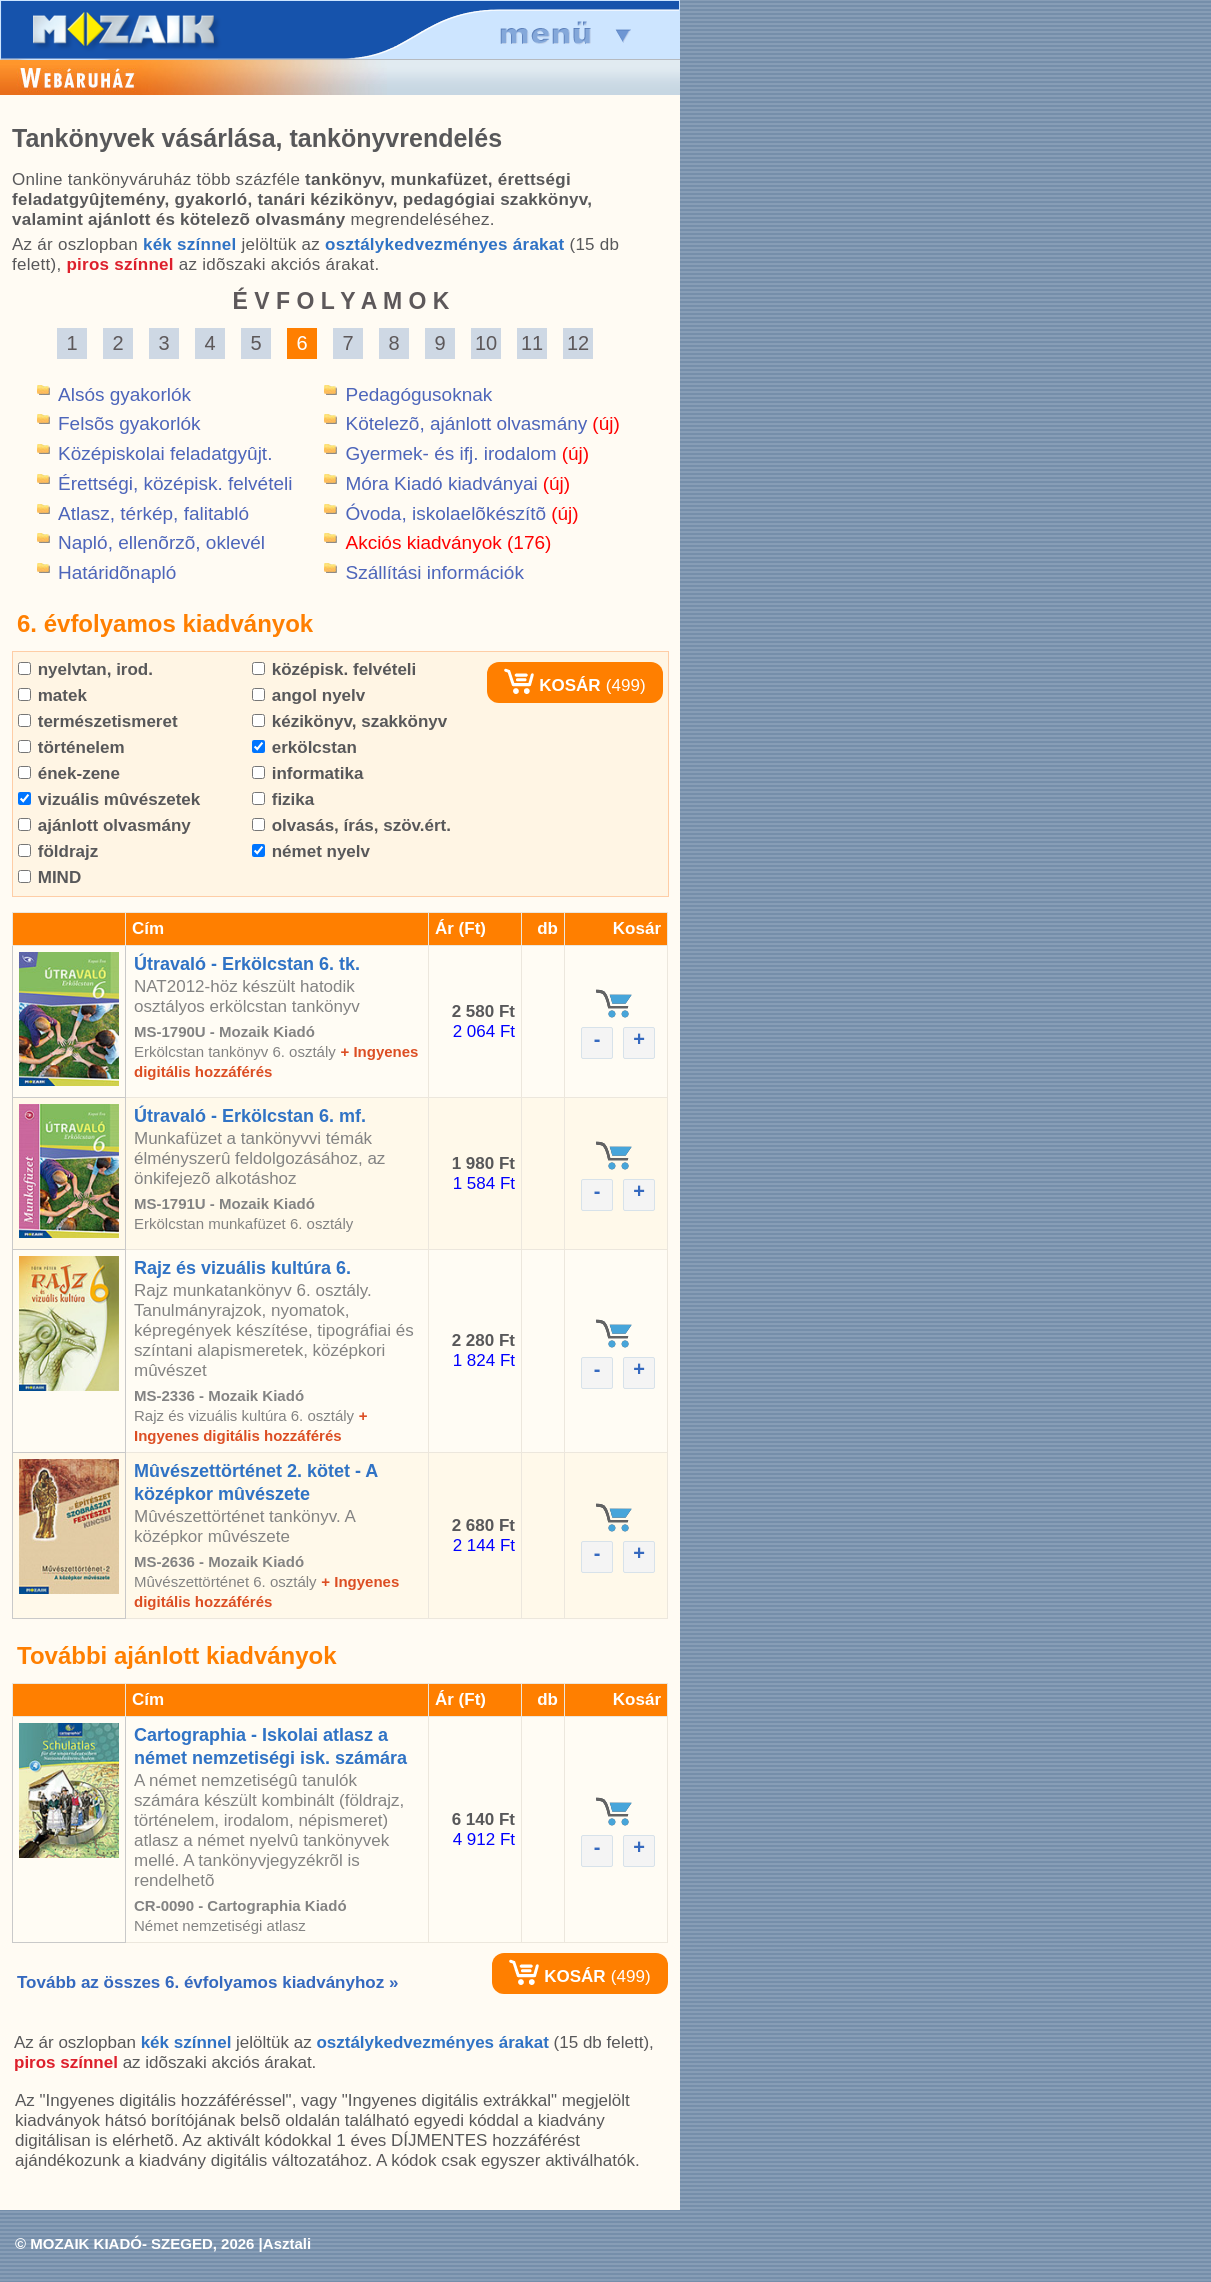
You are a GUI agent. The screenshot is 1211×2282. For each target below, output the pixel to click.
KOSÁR (552, 685)
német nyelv (311, 851)
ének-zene (69, 773)
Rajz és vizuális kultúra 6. (242, 1268)
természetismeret (98, 721)
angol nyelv (308, 695)
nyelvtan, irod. (85, 669)
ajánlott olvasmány (104, 825)
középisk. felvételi (334, 669)
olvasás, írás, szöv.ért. (351, 825)
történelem (71, 747)
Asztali (287, 2243)
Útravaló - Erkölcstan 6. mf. (250, 1116)
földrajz (58, 851)
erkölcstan (304, 747)
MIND (49, 877)
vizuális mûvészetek (109, 799)
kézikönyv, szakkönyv (349, 721)
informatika (307, 773)
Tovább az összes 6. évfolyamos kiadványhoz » (207, 1982)
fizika (283, 799)
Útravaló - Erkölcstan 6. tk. (247, 964)
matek (52, 695)
